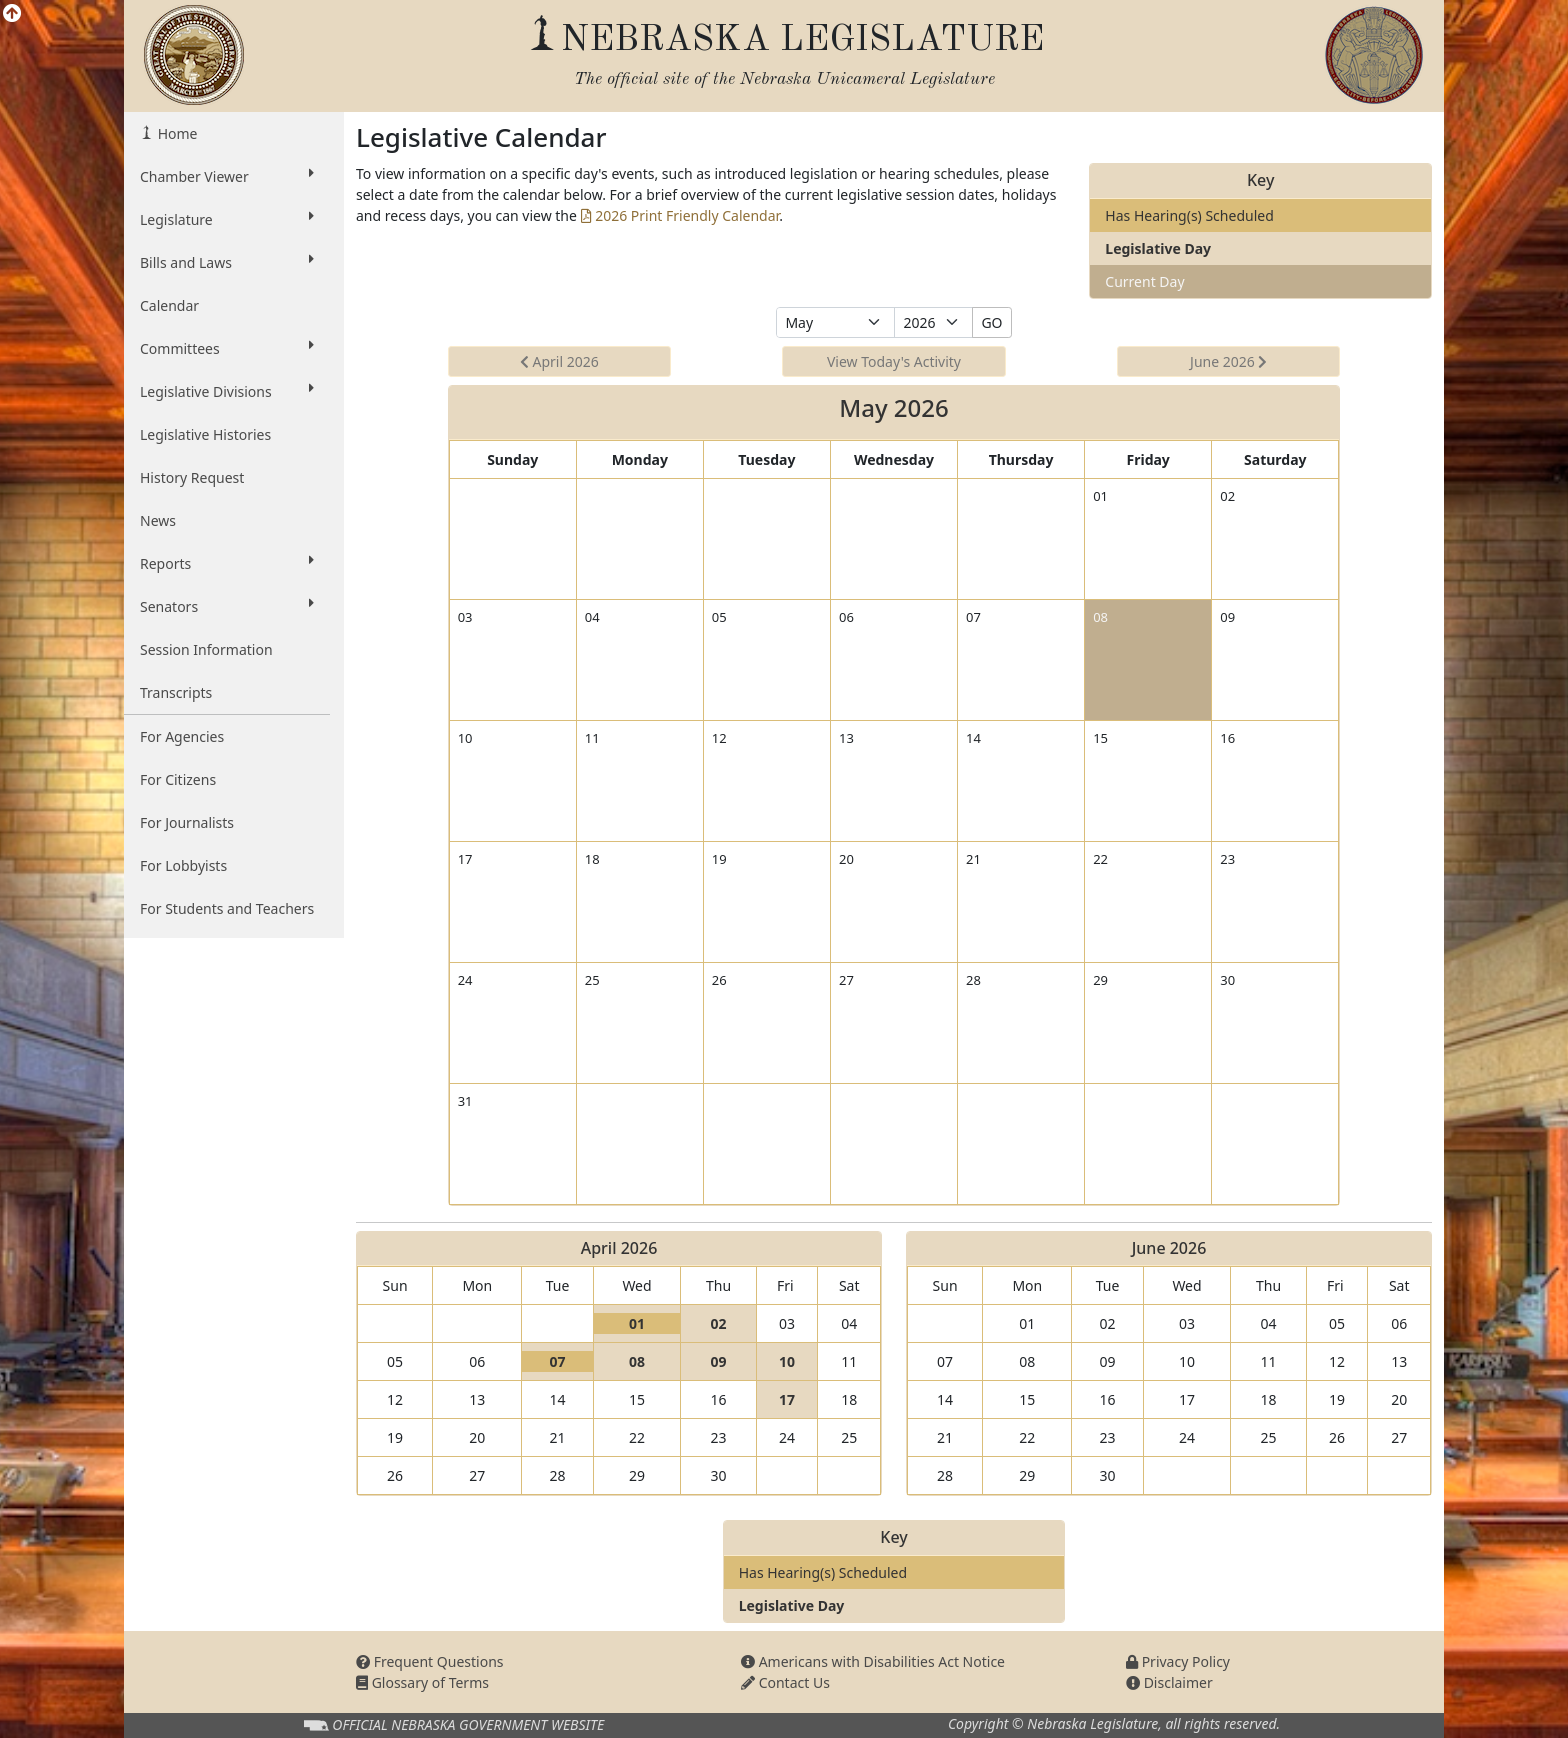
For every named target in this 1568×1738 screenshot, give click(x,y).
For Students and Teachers (227, 908)
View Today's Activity (894, 361)
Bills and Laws (227, 262)
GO (991, 322)
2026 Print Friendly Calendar (680, 215)
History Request (192, 477)
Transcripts (176, 692)
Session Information (206, 649)
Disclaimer (1169, 1682)
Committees (227, 348)
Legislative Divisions (227, 391)
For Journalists (187, 822)
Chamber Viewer (227, 176)
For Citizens (178, 779)
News (158, 520)
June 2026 (1228, 361)
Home (175, 133)
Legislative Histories (205, 434)
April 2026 (559, 361)
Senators (227, 606)
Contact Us (785, 1682)
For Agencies (182, 736)
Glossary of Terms (422, 1682)
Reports (227, 563)
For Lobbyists (183, 865)
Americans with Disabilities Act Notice (873, 1661)
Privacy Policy (1178, 1661)
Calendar (169, 305)
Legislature (227, 219)
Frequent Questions (430, 1661)
